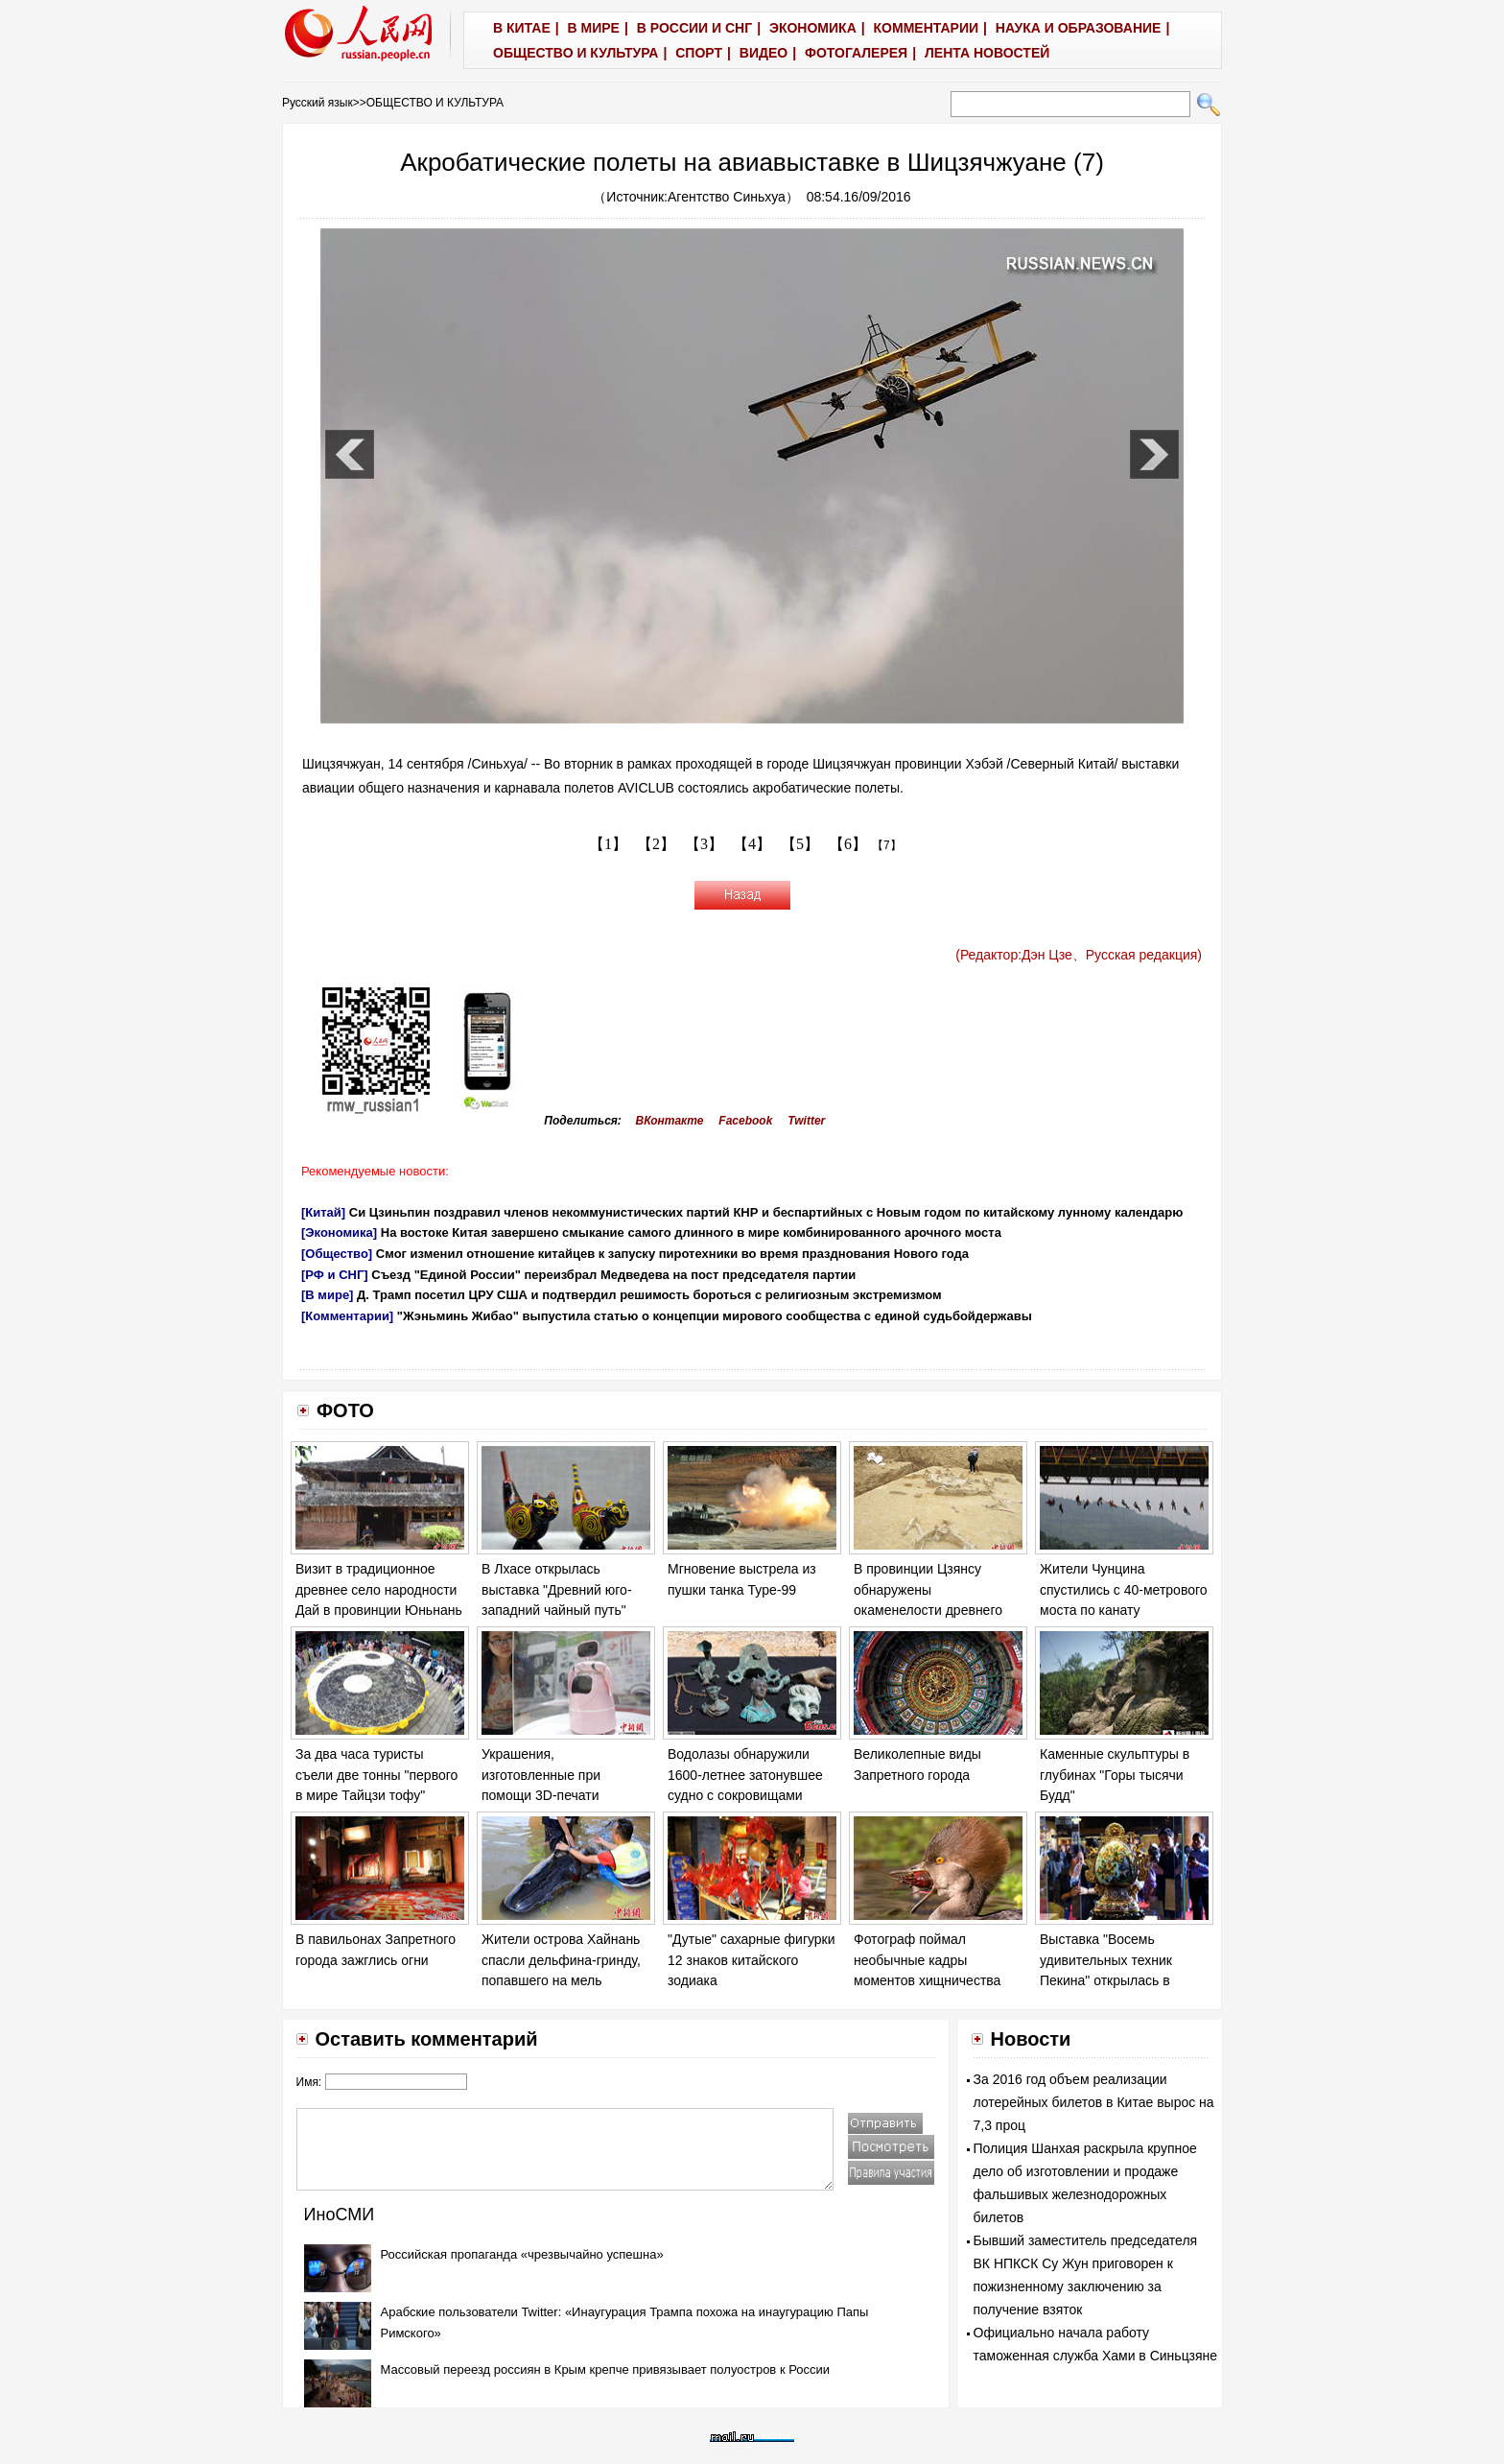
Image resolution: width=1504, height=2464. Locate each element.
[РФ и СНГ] (334, 1275)
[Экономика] (339, 1232)
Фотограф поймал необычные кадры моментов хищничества (927, 1959)
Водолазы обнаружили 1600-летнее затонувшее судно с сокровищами (745, 1774)
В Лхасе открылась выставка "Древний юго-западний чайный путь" (557, 1589)
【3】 (704, 844)
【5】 (800, 844)
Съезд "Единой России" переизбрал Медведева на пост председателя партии (613, 1275)
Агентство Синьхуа (727, 196)
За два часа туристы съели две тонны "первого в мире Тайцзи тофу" (376, 1774)
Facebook (745, 1120)
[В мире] (327, 1295)
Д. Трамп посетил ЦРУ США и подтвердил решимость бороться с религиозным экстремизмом (649, 1295)
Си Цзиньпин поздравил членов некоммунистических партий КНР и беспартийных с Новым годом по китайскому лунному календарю (766, 1212)
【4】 (752, 844)
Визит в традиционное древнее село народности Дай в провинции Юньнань (378, 1589)
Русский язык (317, 102)
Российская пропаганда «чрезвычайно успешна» (522, 2254)
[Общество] (336, 1253)
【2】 (656, 844)
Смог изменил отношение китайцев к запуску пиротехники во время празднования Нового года (672, 1253)
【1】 (608, 844)
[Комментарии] (347, 1316)
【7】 (887, 845)
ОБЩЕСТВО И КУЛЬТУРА (435, 102)
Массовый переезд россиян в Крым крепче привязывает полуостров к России (606, 2369)
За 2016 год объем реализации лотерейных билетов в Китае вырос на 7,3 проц (1094, 2102)
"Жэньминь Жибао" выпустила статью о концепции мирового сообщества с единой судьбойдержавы (714, 1316)
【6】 (848, 844)
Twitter (806, 1120)
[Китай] (323, 1212)
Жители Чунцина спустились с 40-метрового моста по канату (1124, 1589)
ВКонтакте (670, 1120)
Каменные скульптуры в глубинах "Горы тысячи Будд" (1114, 1774)
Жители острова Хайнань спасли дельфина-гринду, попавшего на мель (561, 1959)
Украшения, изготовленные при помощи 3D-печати (541, 1774)
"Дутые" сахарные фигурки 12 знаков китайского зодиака (751, 1959)
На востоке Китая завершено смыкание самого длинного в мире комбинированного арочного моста (691, 1232)
